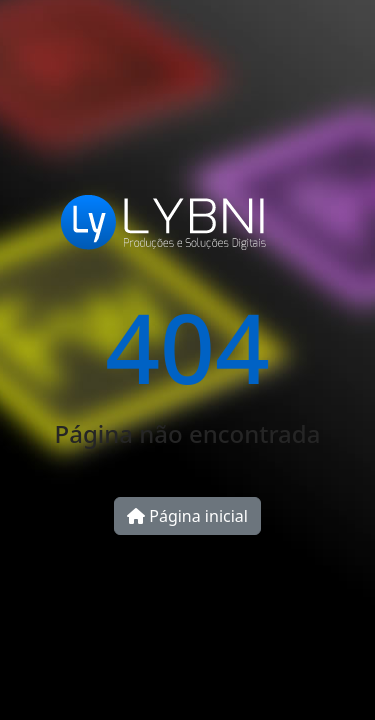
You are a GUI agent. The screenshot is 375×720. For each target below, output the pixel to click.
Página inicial (187, 516)
